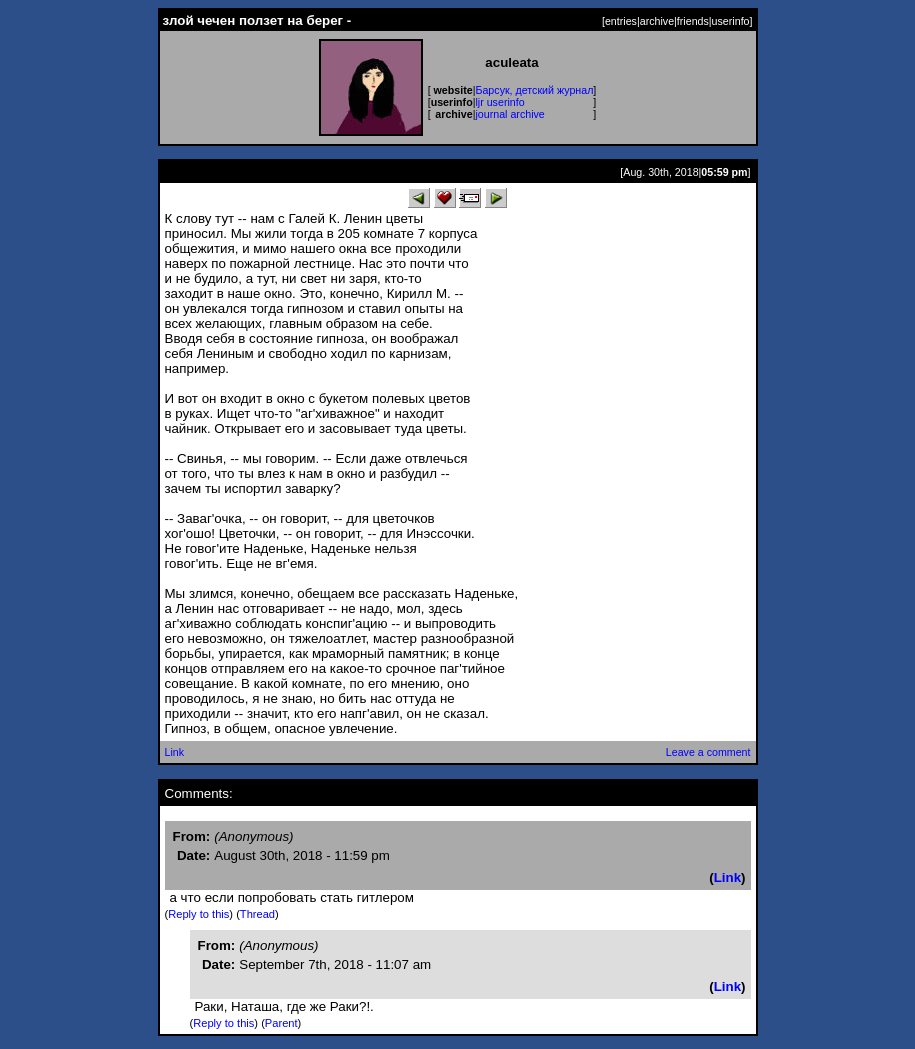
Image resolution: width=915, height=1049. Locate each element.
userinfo (731, 21)
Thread (257, 914)
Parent (281, 1023)
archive (657, 21)
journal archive (509, 114)
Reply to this (198, 914)
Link (175, 752)
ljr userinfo (499, 102)
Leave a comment (708, 752)
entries (621, 21)
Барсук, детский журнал (534, 90)
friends (693, 21)
